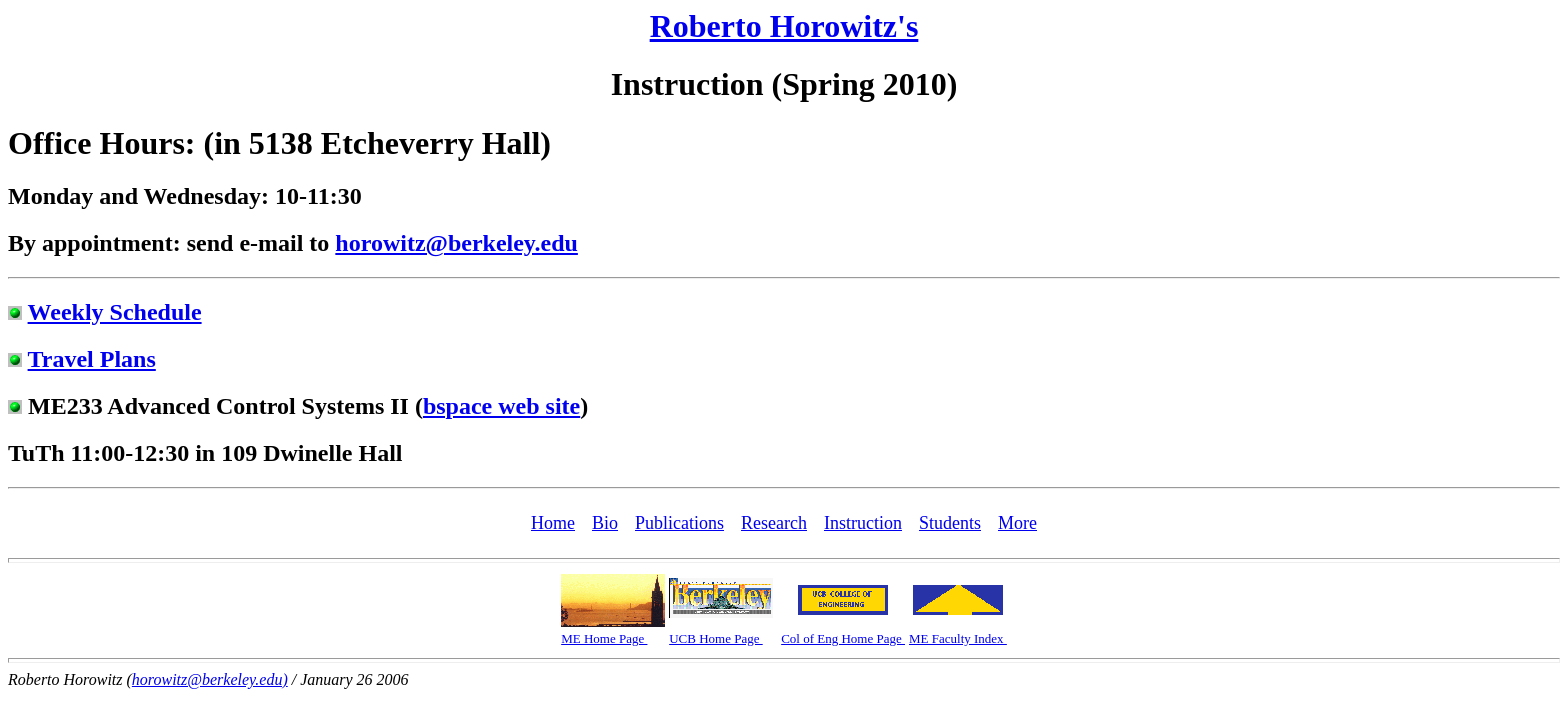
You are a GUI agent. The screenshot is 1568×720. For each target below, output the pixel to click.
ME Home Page (604, 638)
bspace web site (501, 406)
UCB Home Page (716, 638)
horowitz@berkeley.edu (456, 243)
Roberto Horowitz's (784, 26)
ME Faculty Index (958, 638)
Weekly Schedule (115, 312)
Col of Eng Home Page (843, 638)
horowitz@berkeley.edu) (210, 679)
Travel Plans (92, 359)
